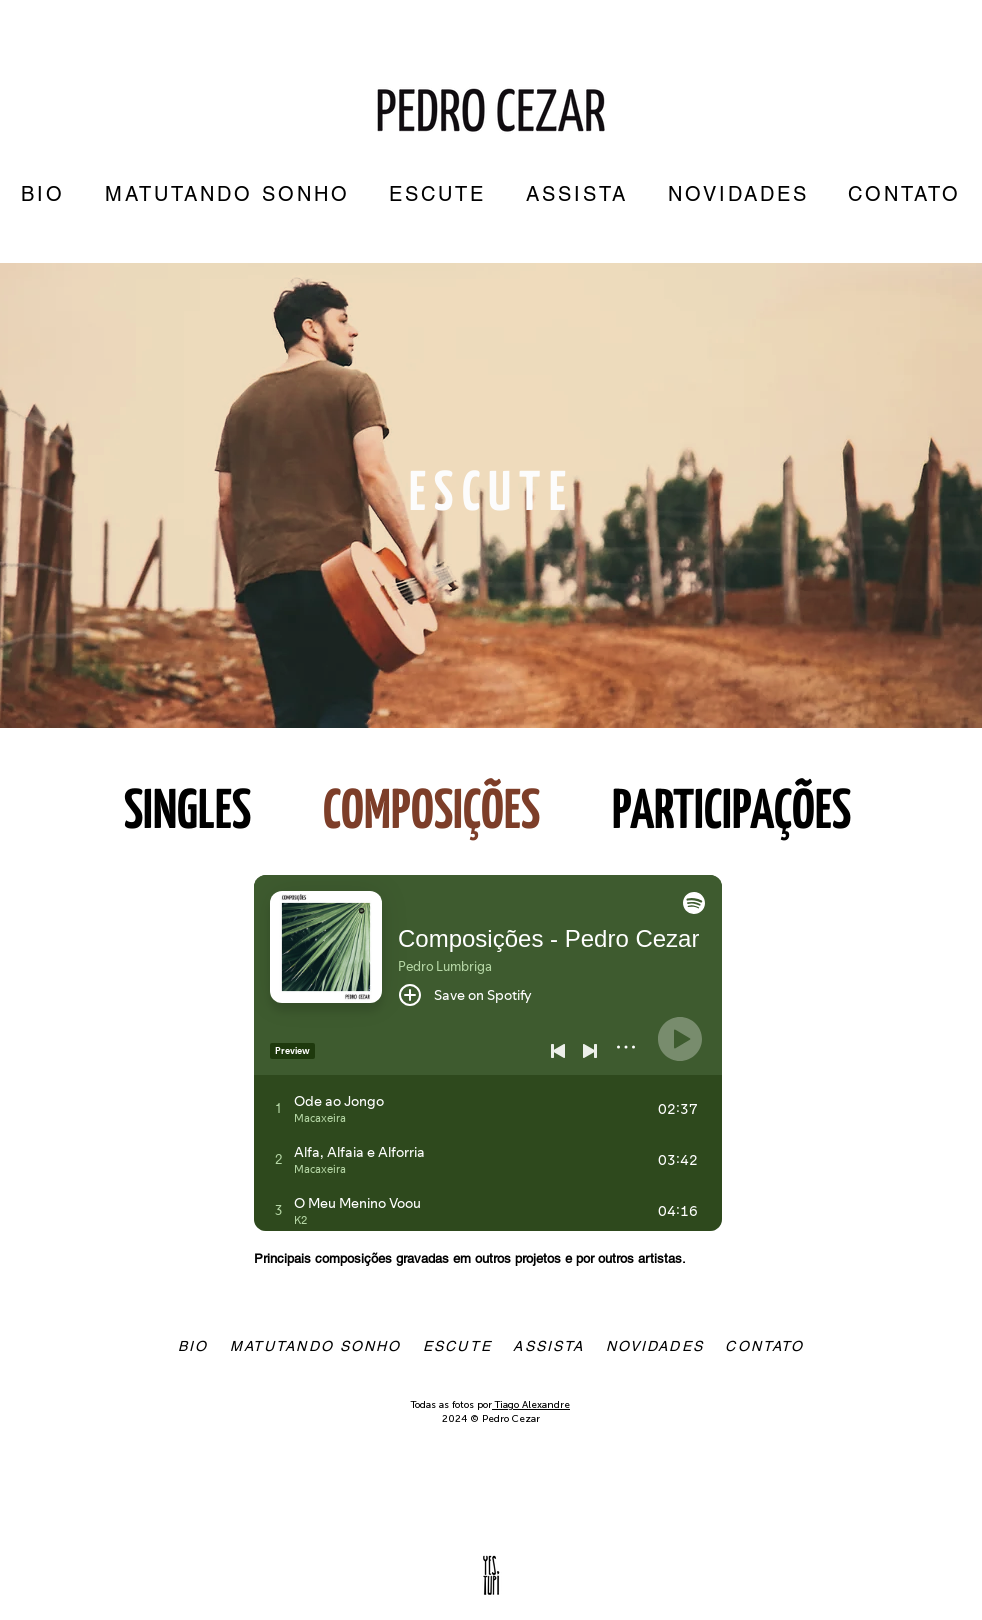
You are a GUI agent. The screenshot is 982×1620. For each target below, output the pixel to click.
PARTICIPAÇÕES (735, 813)
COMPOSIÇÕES (431, 813)
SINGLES (187, 813)
